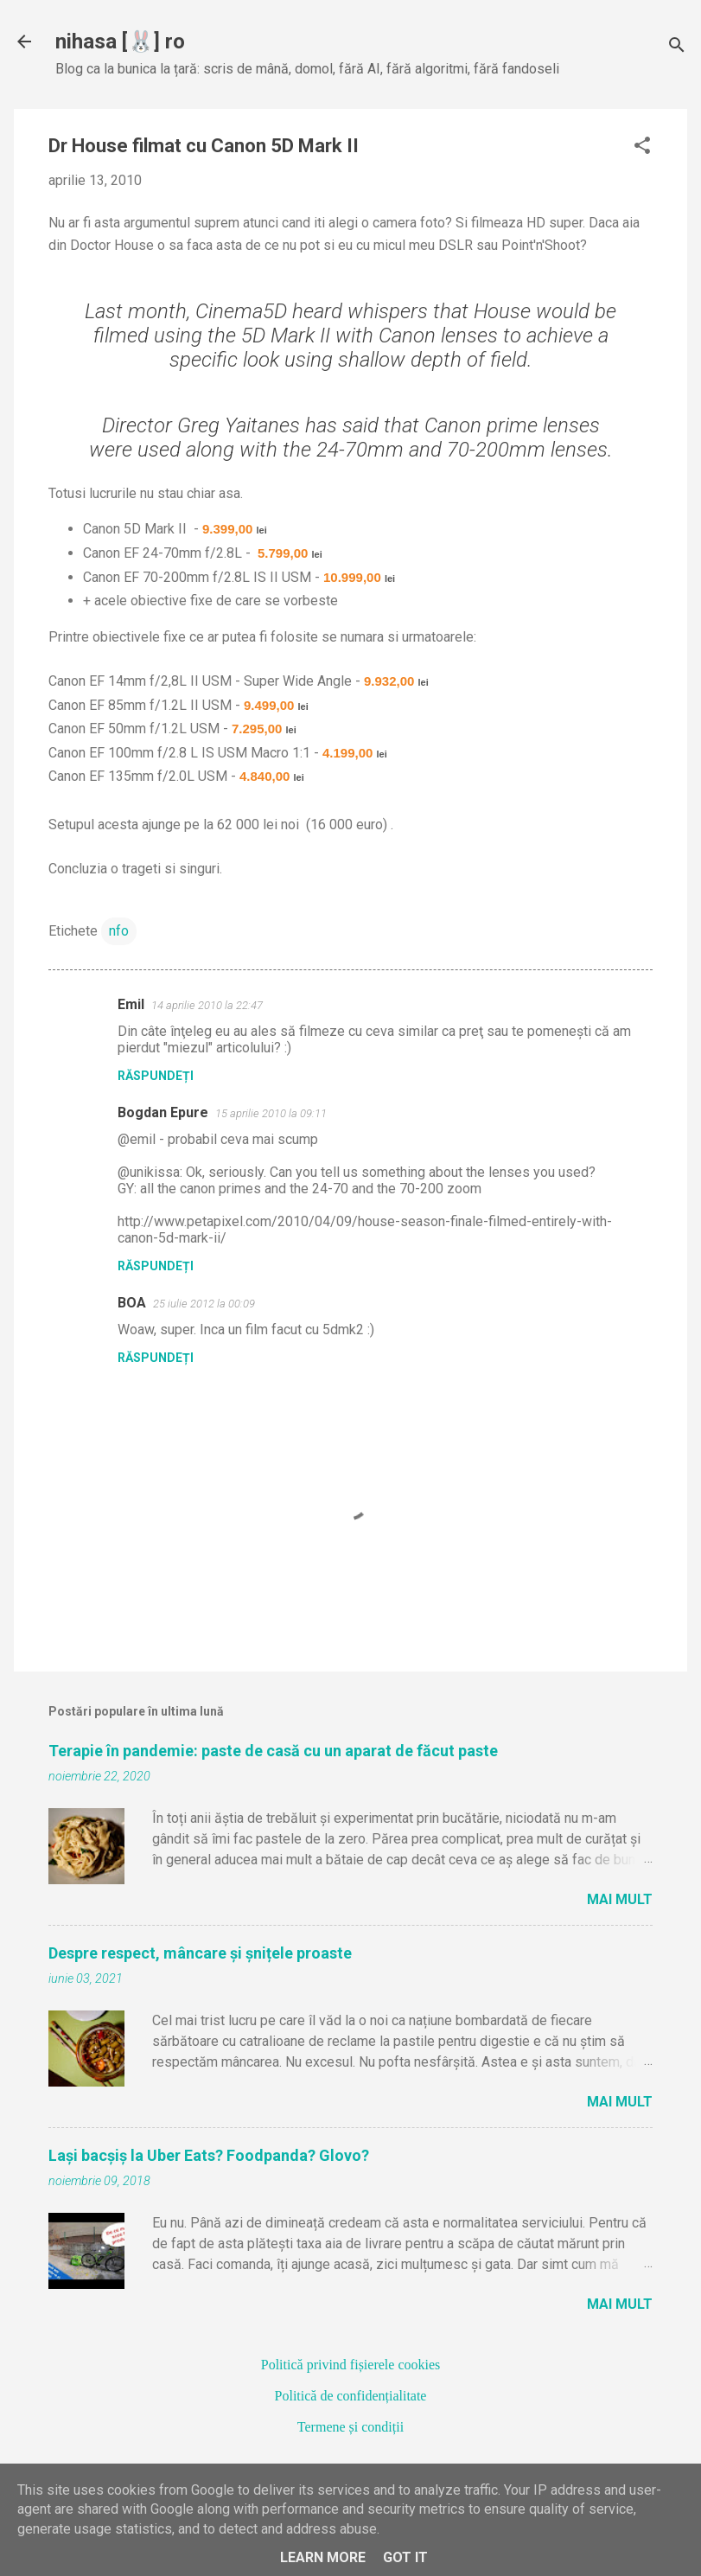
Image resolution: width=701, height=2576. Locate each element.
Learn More (323, 2557)
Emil (131, 1004)
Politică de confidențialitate (351, 2395)
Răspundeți (156, 1076)
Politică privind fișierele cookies (351, 2364)
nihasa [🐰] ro (120, 41)
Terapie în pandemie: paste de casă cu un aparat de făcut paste (273, 1751)
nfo (119, 931)
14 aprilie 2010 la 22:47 (207, 1005)
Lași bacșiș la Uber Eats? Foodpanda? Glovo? (208, 2155)
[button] (642, 147)
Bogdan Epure (163, 1112)
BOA (132, 1302)
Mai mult (620, 1899)
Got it (405, 2557)
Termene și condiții (350, 2426)
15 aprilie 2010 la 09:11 (271, 1113)
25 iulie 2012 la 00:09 (204, 1303)
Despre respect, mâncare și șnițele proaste (200, 1953)
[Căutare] (676, 47)
